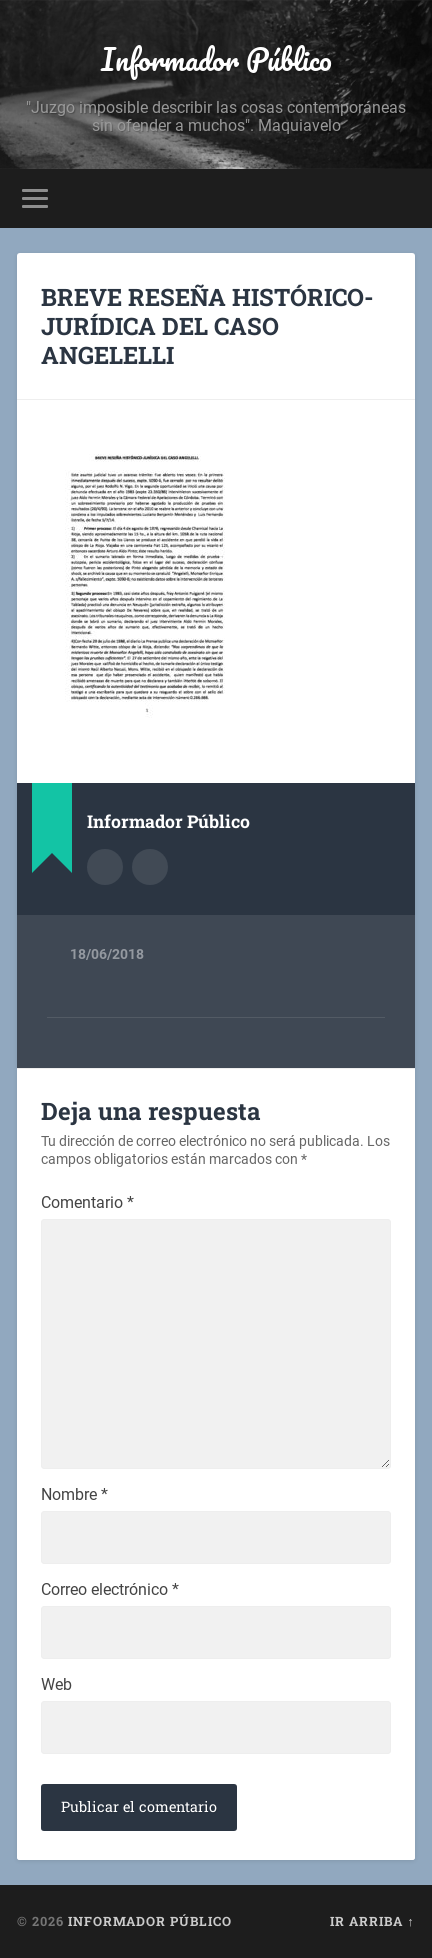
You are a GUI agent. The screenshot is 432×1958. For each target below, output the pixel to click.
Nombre (74, 1495)
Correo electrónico (110, 1590)
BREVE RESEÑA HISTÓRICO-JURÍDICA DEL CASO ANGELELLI (207, 326)
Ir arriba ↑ (372, 1921)
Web (56, 1685)
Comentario (87, 1203)
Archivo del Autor (105, 867)
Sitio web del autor (150, 867)
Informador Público (216, 59)
